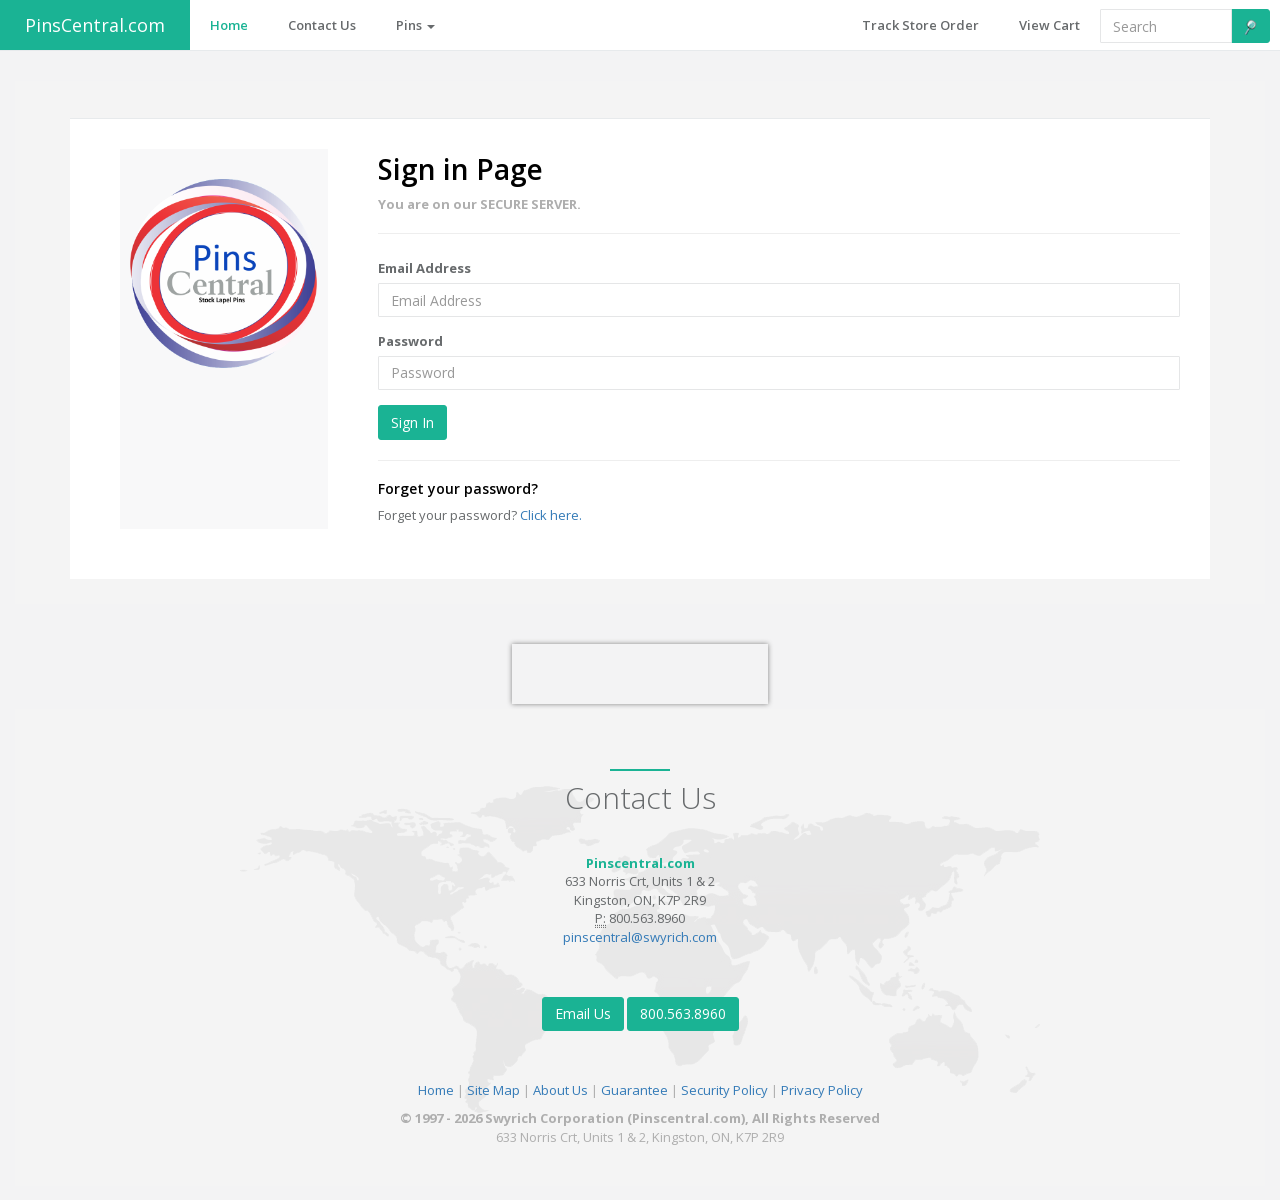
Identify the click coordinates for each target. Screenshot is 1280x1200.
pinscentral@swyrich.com (640, 937)
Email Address (424, 268)
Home (436, 1090)
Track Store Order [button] (920, 25)
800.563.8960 (683, 1013)
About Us (560, 1090)
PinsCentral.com (95, 25)
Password (410, 341)
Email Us (583, 1013)
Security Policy (724, 1090)
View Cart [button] (1049, 25)
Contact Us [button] (322, 25)
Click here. (551, 515)
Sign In (412, 422)
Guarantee (634, 1090)
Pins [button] (415, 25)
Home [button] (229, 25)
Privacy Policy (822, 1090)
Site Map (493, 1090)
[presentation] (640, 674)
